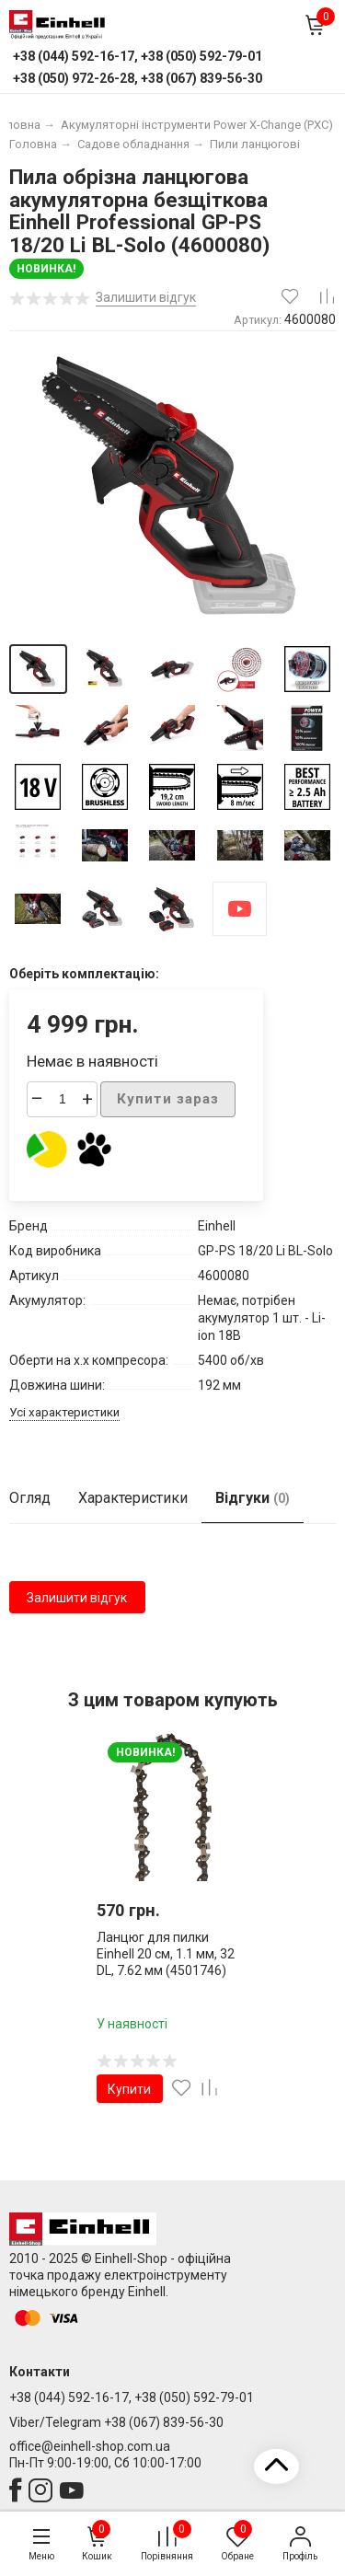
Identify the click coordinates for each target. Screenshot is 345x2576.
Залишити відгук (77, 1597)
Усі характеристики (64, 1412)
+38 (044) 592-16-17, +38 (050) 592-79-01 (131, 2397)
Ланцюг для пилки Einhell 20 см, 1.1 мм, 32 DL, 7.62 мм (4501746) (166, 1953)
